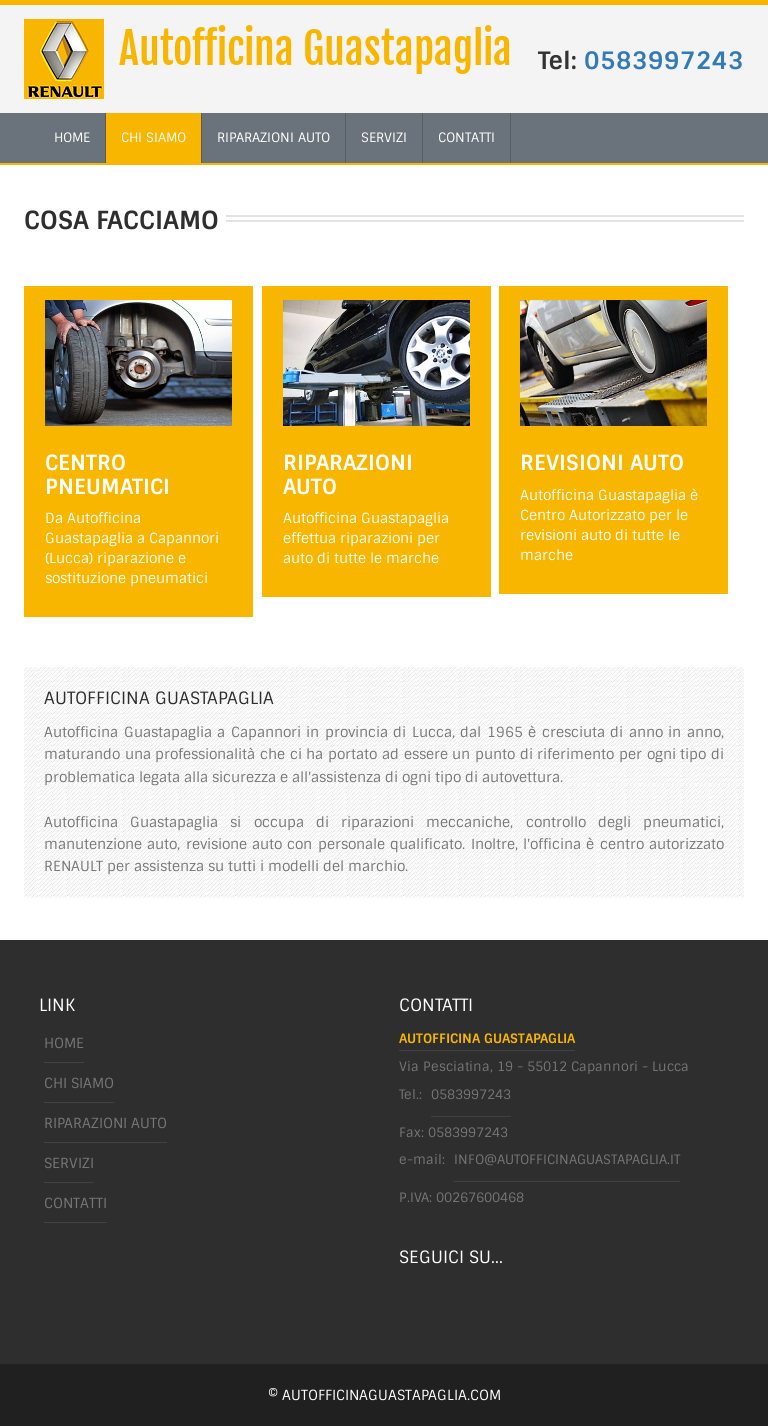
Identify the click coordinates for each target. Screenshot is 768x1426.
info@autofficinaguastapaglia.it (567, 1159)
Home (64, 1043)
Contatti (75, 1203)
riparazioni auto (273, 137)
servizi (384, 137)
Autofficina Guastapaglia (315, 49)
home (72, 137)
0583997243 (664, 60)
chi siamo (153, 137)
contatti (466, 137)
